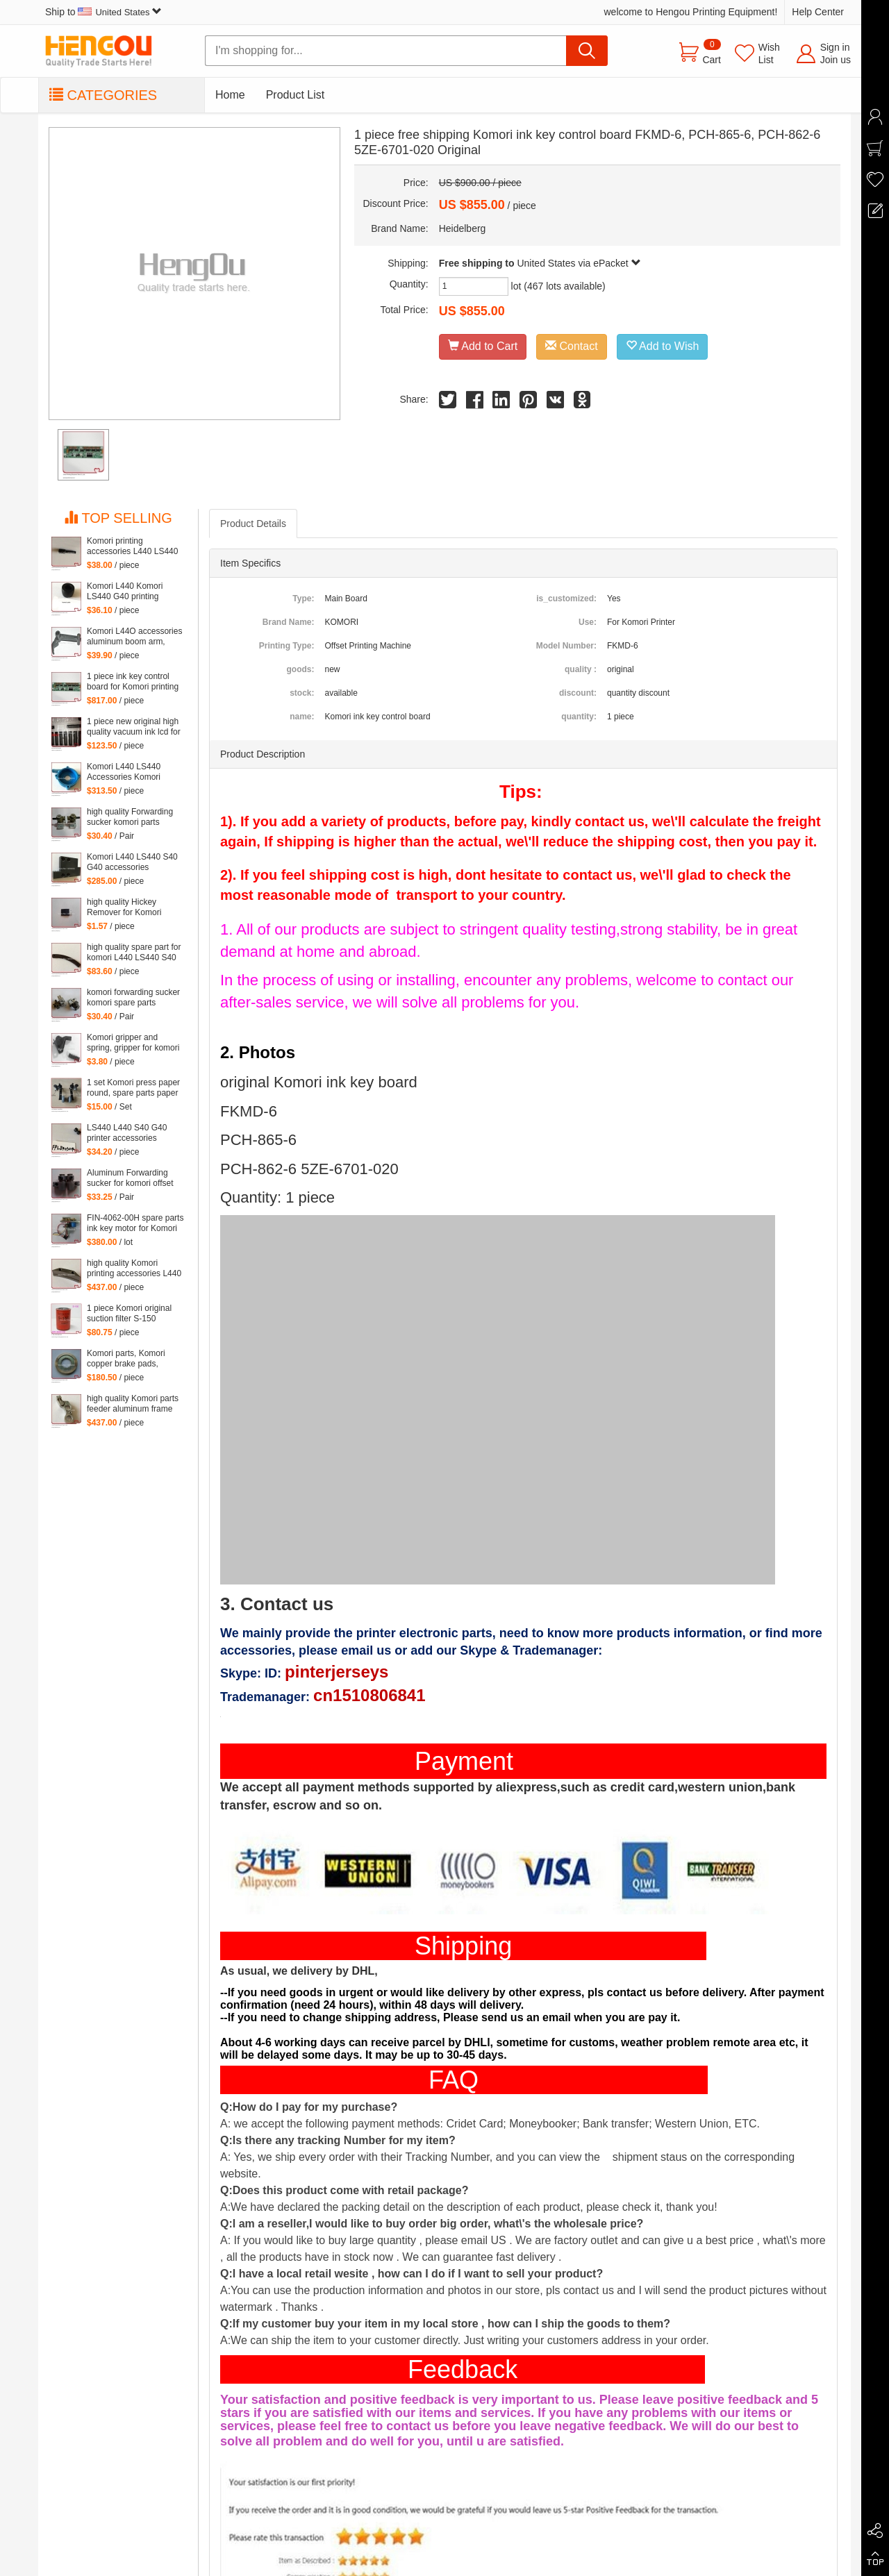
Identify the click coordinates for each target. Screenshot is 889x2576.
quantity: (579, 716)
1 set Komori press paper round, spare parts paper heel (133, 1088)
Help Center (818, 11)
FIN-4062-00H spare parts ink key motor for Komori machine (135, 1223)
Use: (588, 622)
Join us (835, 59)
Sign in (835, 47)
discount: (578, 693)
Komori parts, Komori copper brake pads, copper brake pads (126, 1358)
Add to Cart (483, 346)
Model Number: (566, 646)
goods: (300, 669)
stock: (302, 693)
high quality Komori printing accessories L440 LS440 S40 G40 (134, 1268)
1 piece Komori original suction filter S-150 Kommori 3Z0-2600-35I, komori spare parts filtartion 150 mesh (131, 1313)
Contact (571, 346)
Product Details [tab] (253, 523)
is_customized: (566, 598)
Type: (303, 598)
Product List (295, 95)
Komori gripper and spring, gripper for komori (133, 1042)
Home (230, 95)
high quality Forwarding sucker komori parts (130, 817)
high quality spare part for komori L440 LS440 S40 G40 (134, 952)
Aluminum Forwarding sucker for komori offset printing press (130, 1178)
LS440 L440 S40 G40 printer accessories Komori (127, 1133)
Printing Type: (287, 646)
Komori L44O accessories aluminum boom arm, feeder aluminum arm (134, 636)
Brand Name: (289, 622)
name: (302, 716)
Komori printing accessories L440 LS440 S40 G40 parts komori (132, 546)
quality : (581, 669)
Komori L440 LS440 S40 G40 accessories (132, 862)
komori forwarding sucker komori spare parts (133, 997)
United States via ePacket (578, 263)
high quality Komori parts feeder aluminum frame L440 (132, 1404)
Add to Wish (662, 346)
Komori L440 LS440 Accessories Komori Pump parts (123, 772)
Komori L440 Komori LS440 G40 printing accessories (125, 591)
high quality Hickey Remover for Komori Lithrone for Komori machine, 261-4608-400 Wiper (131, 907)
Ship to (103, 11)
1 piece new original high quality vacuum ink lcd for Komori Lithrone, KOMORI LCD (134, 727)
